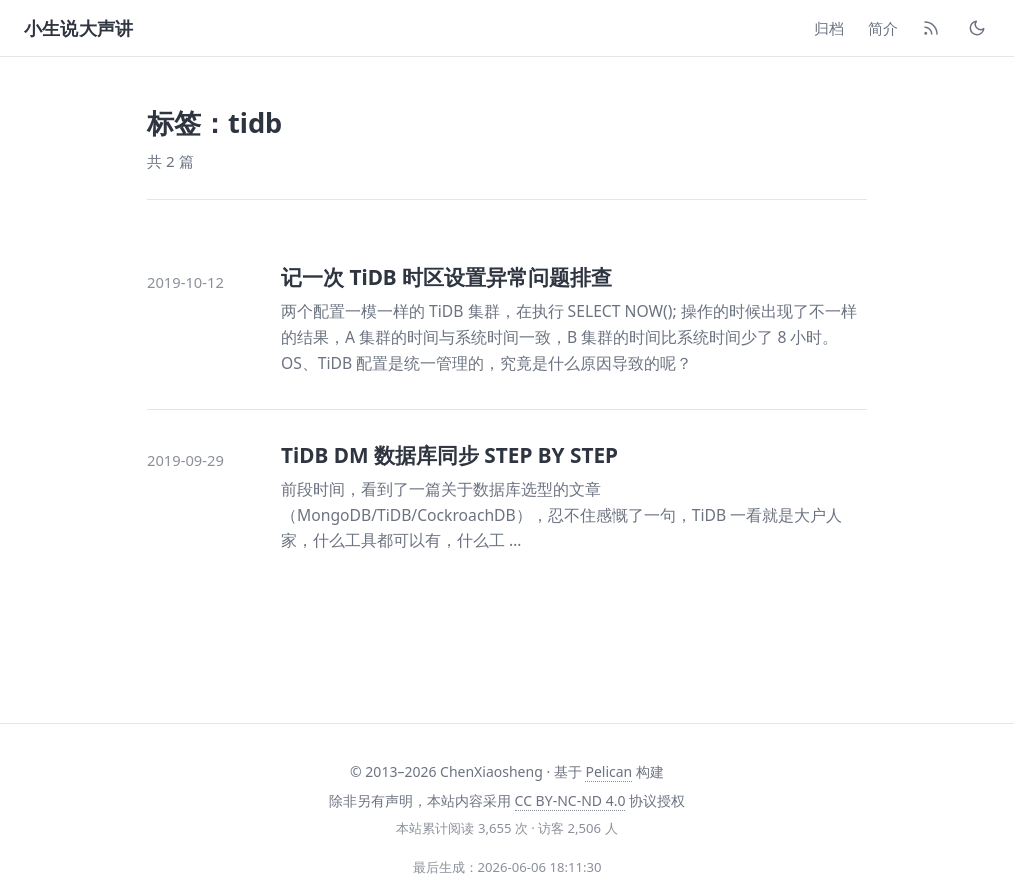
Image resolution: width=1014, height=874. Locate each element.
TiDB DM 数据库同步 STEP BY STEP (449, 455)
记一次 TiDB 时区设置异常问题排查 (446, 277)
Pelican (608, 771)
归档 (829, 28)
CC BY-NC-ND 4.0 (570, 800)
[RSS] (931, 28)
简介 (883, 28)
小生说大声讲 (78, 28)
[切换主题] (977, 28)
